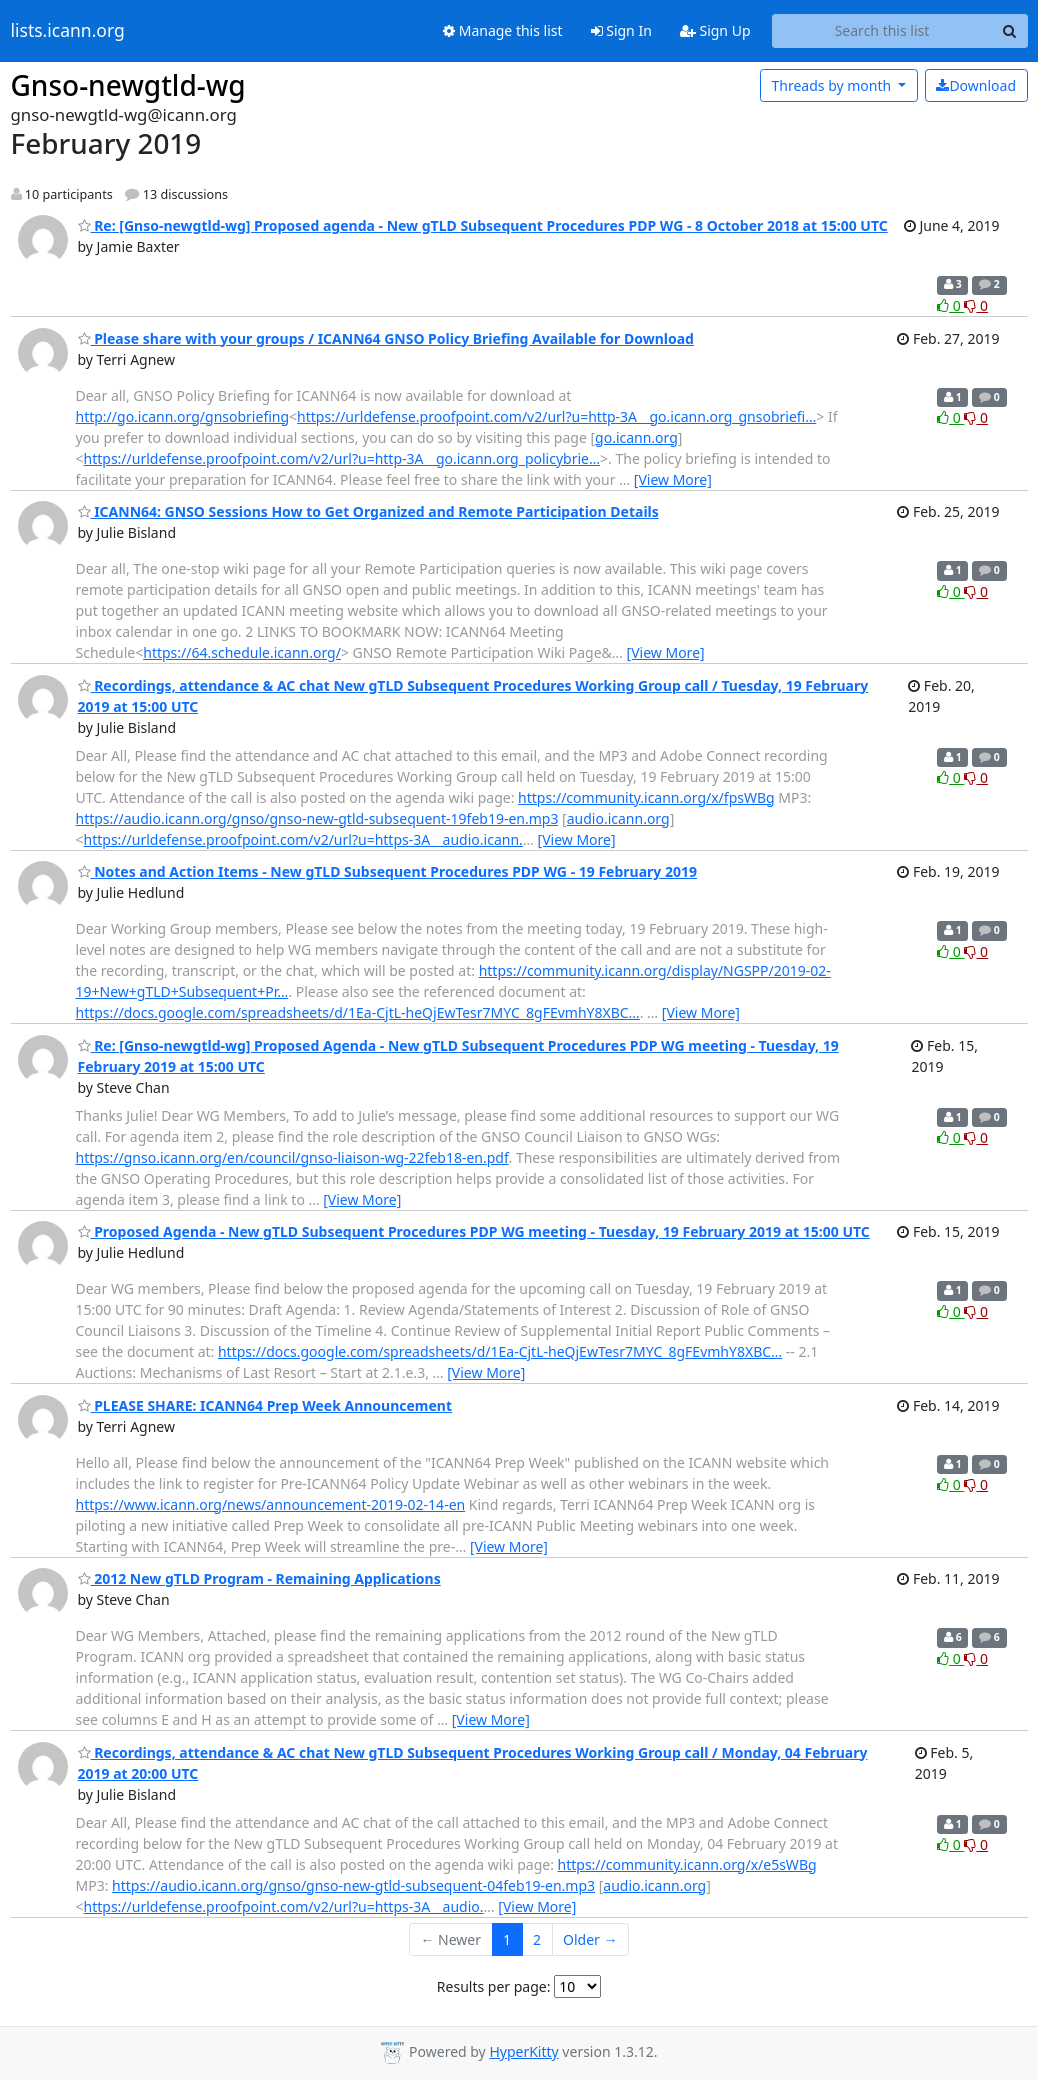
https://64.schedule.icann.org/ (242, 652)
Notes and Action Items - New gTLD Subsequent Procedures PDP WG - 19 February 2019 (387, 871)
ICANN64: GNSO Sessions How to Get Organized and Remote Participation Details (368, 511)
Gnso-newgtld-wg (128, 85)
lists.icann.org (68, 31)
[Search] (1010, 31)
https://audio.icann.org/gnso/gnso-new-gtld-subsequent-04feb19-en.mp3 (353, 1885)
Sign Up (715, 30)
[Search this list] (882, 31)
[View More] (673, 479)
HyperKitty (523, 2051)
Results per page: (494, 1986)
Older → (590, 1939)
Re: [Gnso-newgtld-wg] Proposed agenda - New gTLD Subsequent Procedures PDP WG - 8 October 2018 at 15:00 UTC (483, 225)
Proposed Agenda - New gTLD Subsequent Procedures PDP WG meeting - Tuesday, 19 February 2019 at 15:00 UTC (474, 1231)
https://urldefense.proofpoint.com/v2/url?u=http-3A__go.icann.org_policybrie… (342, 458)
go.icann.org (636, 437)
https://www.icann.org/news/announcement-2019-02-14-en (271, 1504)
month (832, 85)
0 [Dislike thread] (976, 305)
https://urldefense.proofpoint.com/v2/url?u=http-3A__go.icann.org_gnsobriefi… (556, 416)
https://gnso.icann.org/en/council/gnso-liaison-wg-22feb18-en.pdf (292, 1157)
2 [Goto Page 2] (537, 1939)
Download (976, 85)
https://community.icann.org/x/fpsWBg (646, 797)
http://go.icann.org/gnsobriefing (183, 416)
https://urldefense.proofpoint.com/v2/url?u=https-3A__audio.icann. (303, 839)
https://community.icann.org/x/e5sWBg (687, 1864)
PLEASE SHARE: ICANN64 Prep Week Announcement (265, 1405)
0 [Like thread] (950, 305)
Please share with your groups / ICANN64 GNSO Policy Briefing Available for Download (386, 338)
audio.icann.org (618, 818)
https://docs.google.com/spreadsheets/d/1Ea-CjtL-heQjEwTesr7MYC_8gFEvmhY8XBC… (358, 1012)
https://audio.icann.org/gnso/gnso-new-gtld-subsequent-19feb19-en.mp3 (317, 818)
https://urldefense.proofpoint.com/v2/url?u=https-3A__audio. (284, 1906)
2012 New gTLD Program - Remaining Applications (259, 1578)
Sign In (621, 30)
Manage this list (503, 30)
